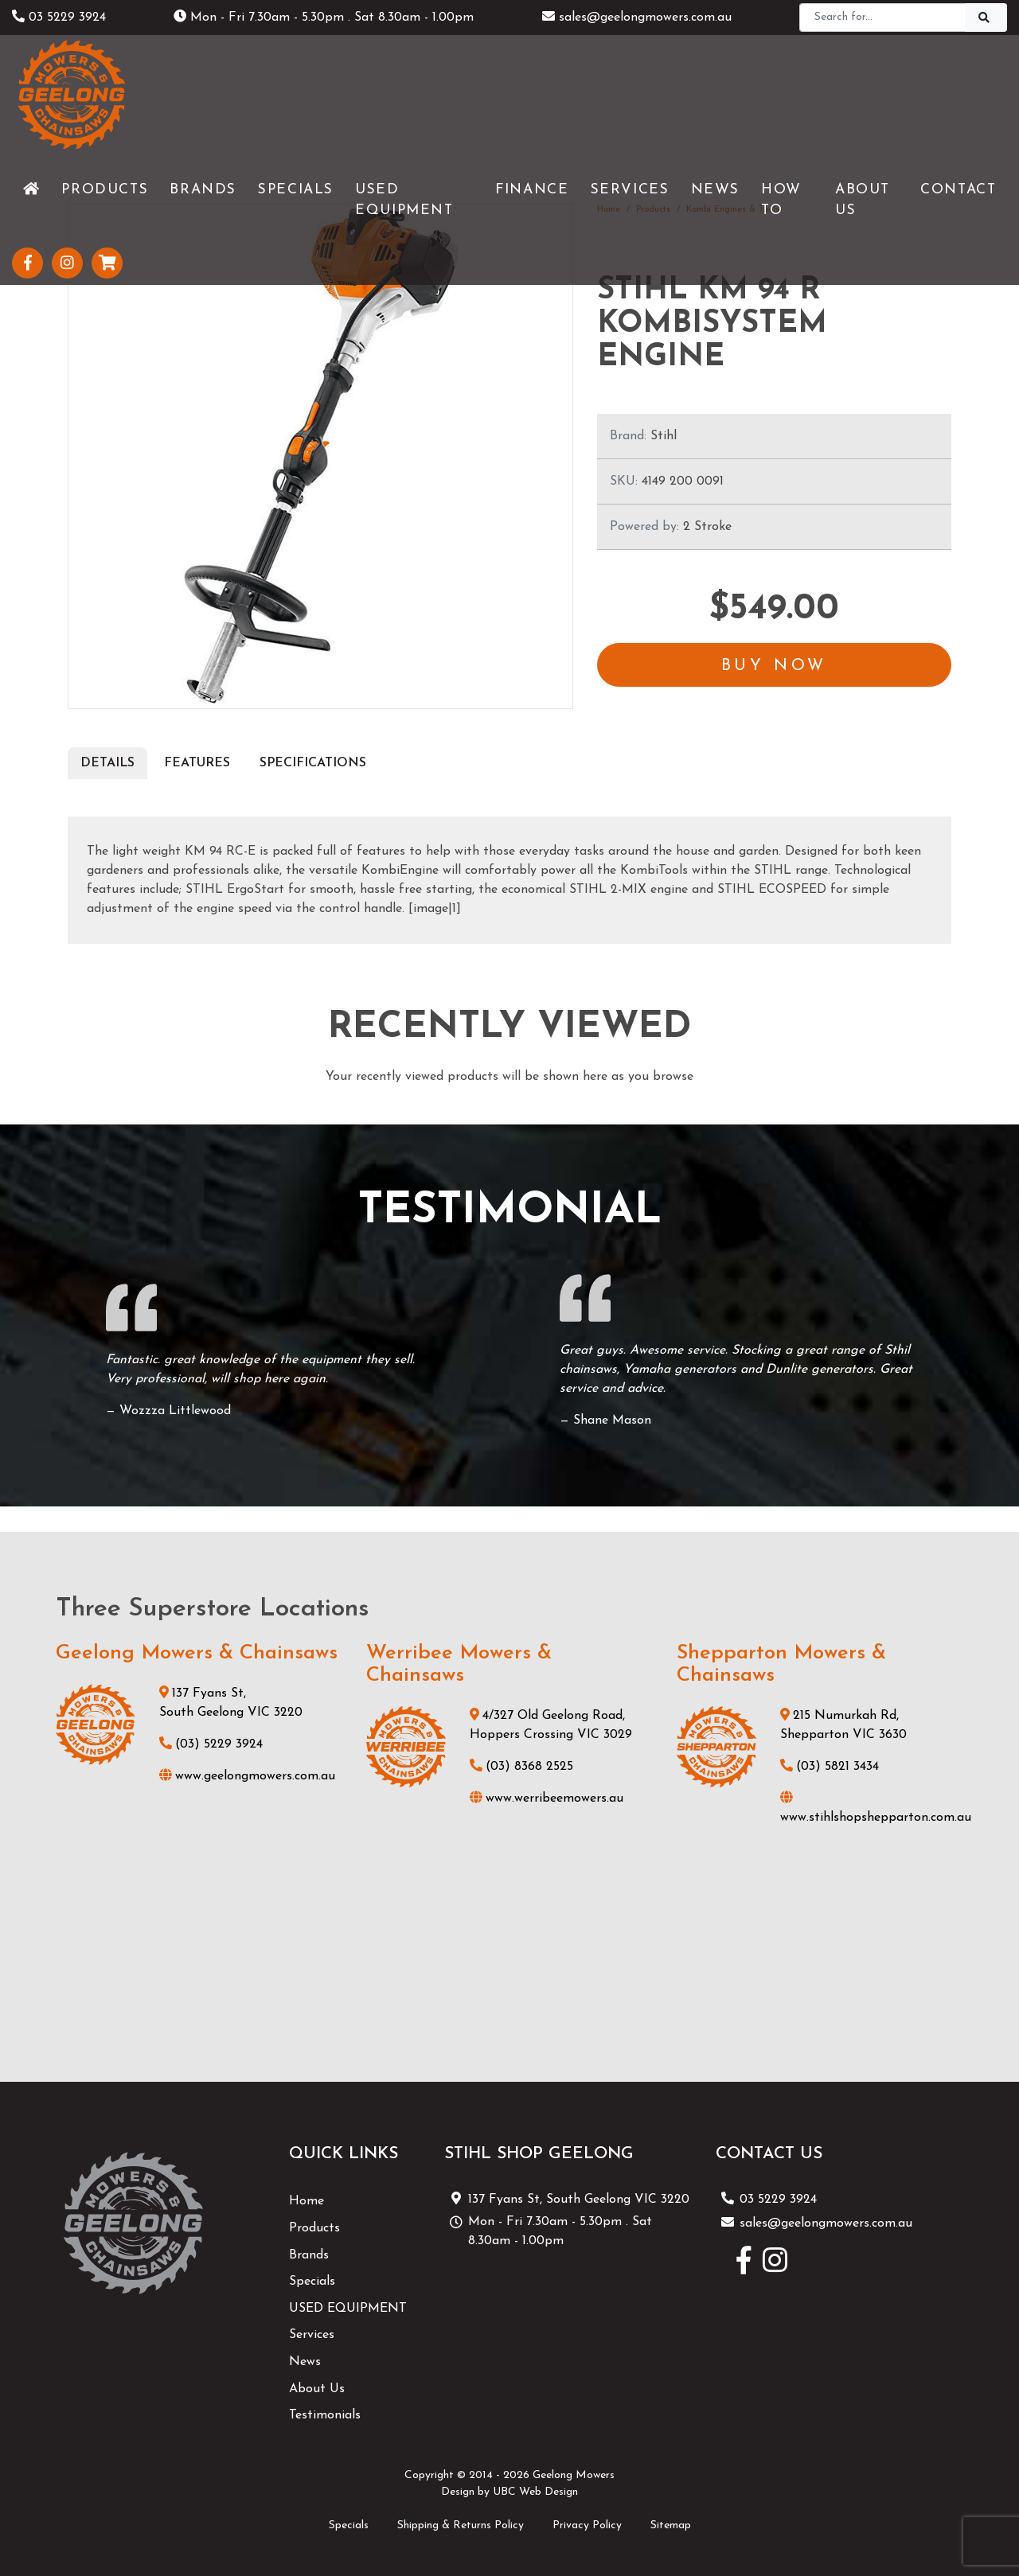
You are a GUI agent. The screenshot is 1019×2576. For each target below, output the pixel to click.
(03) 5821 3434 (829, 1766)
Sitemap (670, 2525)
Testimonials (325, 2415)
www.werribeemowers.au (546, 1798)
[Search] (882, 17)
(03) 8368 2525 (521, 1766)
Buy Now (774, 666)
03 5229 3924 (59, 17)
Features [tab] (197, 763)
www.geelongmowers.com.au (247, 1776)
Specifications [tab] (313, 763)
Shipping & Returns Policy (460, 2525)
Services (311, 2335)
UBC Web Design (535, 2492)
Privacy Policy (587, 2525)
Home (306, 2201)
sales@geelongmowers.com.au (637, 17)
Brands (309, 2255)
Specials (312, 2281)
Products (314, 2228)
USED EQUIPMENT (348, 2308)
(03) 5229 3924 (211, 1744)
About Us (317, 2389)
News (305, 2362)
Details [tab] (107, 763)
